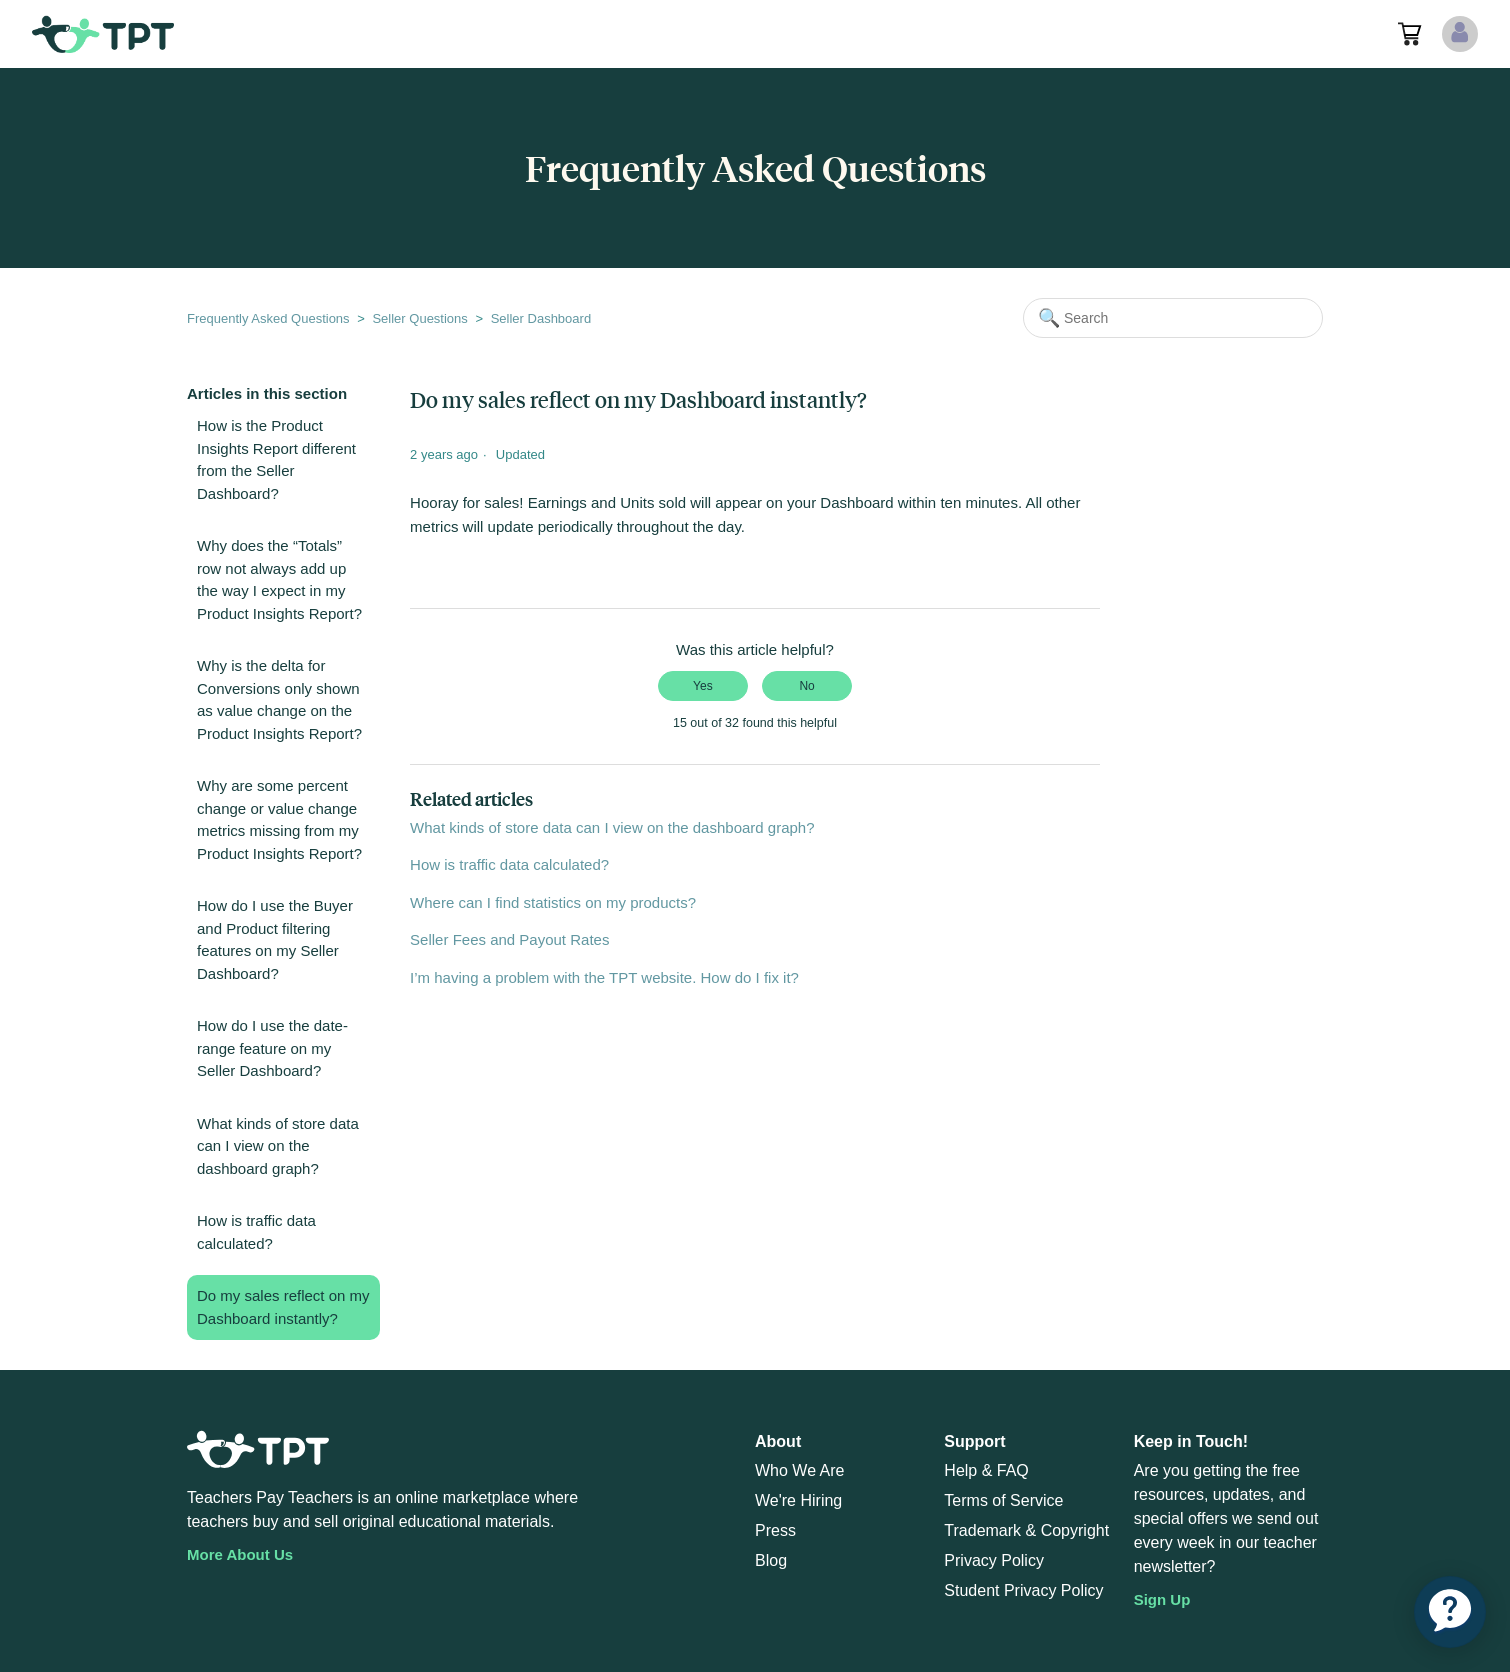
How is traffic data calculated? (256, 1232)
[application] (1450, 1612)
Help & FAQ (986, 1470)
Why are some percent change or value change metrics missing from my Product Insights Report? (279, 819)
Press (775, 1530)
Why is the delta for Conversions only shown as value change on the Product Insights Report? (279, 699)
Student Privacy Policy (1023, 1590)
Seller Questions (419, 318)
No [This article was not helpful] (806, 686)
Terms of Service (1003, 1500)
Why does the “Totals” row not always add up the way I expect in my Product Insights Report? (279, 579)
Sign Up (1162, 1599)
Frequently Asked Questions (268, 318)
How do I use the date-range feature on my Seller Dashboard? (272, 1048)
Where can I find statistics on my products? (553, 902)
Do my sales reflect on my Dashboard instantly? (283, 1307)
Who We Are (800, 1470)
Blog (771, 1560)
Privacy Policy (994, 1560)
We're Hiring (798, 1500)
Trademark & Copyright (1026, 1530)
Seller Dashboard (541, 318)
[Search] (1173, 318)
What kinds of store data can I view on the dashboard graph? (278, 1146)
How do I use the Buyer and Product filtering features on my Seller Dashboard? (275, 939)
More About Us (240, 1554)
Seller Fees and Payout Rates (509, 939)
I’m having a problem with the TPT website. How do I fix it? (604, 977)
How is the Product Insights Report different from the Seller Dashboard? (276, 459)
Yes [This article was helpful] (703, 686)
